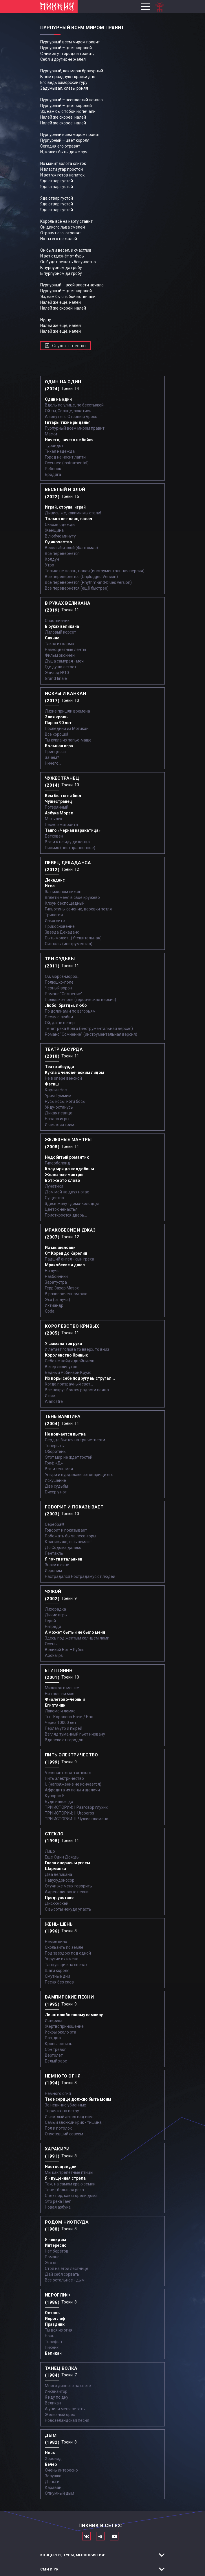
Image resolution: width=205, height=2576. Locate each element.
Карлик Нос (56, 1090)
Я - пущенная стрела (65, 2178)
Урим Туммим (58, 1095)
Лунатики (54, 1186)
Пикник (51, 2347)
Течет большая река (64, 2189)
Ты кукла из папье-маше (68, 740)
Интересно (56, 2245)
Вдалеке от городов (64, 1740)
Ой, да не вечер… (61, 1022)
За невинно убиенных (65, 2105)
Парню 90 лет (58, 722)
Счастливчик (57, 620)
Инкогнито (55, 920)
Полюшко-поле (59, 982)
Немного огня (58, 2093)
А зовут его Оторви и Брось (71, 416)
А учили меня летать (65, 2408)
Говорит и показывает (66, 1530)
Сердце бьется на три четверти (75, 1440)
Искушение (55, 1480)
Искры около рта (60, 2032)
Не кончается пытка (65, 1434)
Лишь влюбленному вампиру (74, 2014)
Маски (51, 434)
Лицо (50, 1851)
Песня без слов (59, 1982)
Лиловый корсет (60, 632)
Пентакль (54, 1553)
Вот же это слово (62, 1180)
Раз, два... (54, 2038)
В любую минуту (60, 536)
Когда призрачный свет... (69, 1384)
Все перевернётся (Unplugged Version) (81, 576)
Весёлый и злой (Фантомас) (71, 547)
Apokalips (54, 1655)
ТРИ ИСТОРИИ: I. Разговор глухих (76, 1807)
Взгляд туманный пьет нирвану (75, 1734)
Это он (51, 2262)
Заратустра (56, 1282)
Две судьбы (56, 1486)
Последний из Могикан (67, 728)
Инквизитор (56, 2391)
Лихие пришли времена (67, 711)
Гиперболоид (57, 1163)
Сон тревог (55, 2049)
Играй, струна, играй (65, 507)
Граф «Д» (54, 1463)
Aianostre (54, 1401)
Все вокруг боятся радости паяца (77, 1390)
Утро (49, 565)
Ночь (49, 2336)
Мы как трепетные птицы (69, 2172)
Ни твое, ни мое (59, 1693)
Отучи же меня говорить (68, 1886)
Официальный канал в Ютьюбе (114, 2536)
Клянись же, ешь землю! (68, 1541)
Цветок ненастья (61, 1209)
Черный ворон (58, 988)
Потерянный (56, 807)
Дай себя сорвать (62, 2274)
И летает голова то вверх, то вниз (77, 1349)
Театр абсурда (59, 1066)
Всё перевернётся (62, 553)
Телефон (53, 2341)
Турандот (54, 445)
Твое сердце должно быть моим (78, 2099)
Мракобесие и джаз (65, 1265)
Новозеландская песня (67, 2420)
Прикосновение (60, 926)
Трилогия (54, 914)
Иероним (53, 1570)
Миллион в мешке (62, 1688)
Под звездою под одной (68, 1953)
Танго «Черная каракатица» (72, 830)
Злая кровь (56, 717)
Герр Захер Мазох (62, 1288)
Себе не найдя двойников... (71, 1361)
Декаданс (55, 880)
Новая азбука (58, 2207)
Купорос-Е (55, 1795)
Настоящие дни (60, 2166)
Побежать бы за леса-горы (70, 1536)
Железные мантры (64, 1174)
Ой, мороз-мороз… (62, 976)
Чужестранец (58, 801)
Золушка (53, 2476)
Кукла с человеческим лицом (74, 1072)
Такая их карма (59, 643)
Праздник (55, 2324)
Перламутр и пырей (63, 1728)
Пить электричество (64, 1778)
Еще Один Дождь (62, 1857)
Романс (52, 2257)
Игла (50, 886)
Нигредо (53, 1626)
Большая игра (59, 746)
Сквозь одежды (60, 524)
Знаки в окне (57, 1565)
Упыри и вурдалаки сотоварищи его (79, 1474)
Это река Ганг (58, 2201)
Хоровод (53, 2458)
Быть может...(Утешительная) (73, 938)
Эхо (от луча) (57, 1299)
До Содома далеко (63, 1547)
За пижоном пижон (63, 891)
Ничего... (53, 763)
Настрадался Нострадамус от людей (80, 1576)
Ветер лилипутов (61, 1366)
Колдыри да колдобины (69, 1168)
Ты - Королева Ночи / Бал (69, 1716)
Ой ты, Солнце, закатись (68, 411)
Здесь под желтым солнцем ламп (77, 1638)
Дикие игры (56, 1615)
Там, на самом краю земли (70, 2184)
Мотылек (53, 818)
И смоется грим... (61, 1124)
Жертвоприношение (64, 2026)
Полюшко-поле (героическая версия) (80, 999)
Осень (51, 1644)
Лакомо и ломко (60, 1711)
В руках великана (62, 626)
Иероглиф (55, 2318)
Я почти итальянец (64, 1559)
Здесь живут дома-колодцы (72, 1203)
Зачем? (52, 757)
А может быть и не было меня (75, 1632)
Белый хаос (56, 2061)
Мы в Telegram (100, 2536)
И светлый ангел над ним (69, 2116)
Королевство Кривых (66, 1355)
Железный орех (60, 2414)
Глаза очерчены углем (67, 1863)
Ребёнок (53, 468)
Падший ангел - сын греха (69, 1259)
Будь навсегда (59, 1801)
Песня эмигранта (61, 824)
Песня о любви (59, 1017)
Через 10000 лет (60, 1722)
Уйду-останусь (59, 1107)
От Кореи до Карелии (66, 1253)
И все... (51, 1395)
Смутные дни (57, 1976)
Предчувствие (59, 1897)
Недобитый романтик (67, 1157)
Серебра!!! (54, 1524)
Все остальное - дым (65, 2280)
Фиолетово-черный (65, 1699)
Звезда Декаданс (62, 932)
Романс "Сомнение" (64, 993)
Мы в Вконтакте (86, 2536)
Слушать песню (69, 345)
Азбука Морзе (59, 813)
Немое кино (56, 1941)
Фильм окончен (60, 655)
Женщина (54, 530)
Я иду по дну (56, 2397)
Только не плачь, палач (68, 518)
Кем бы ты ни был (63, 795)
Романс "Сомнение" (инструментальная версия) (91, 1034)
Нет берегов (56, 2251)
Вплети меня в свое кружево (72, 897)
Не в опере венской (63, 1078)
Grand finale (56, 678)
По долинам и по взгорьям (70, 1011)
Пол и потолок (58, 2128)
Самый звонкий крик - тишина (73, 2122)
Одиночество (58, 542)
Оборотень (55, 1451)
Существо (54, 1197)
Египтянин (55, 1705)
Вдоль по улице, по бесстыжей (74, 405)
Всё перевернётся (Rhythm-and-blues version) (88, 582)
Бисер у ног (56, 1492)
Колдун (52, 559)
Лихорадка (55, 1609)
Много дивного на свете (68, 2385)
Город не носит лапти (65, 457)
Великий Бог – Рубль (65, 1649)
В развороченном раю (66, 1293)
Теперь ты (55, 1445)
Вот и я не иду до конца (67, 842)
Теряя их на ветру (62, 2110)
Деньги (52, 2481)
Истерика (54, 2020)
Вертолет (54, 2055)
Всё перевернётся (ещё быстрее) (77, 588)
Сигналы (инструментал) (68, 943)
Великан (53, 2353)
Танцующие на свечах (66, 1964)
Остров (52, 2312)
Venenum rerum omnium (68, 1772)
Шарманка (55, 1868)
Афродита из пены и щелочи (72, 1790)
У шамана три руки (63, 1343)
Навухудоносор (59, 1880)
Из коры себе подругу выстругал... (80, 1378)
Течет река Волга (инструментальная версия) (89, 1028)
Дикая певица (58, 1113)
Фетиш (52, 1084)
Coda (49, 1311)
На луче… (53, 1270)
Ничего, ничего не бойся (69, 439)
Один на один (58, 399)
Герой (50, 1620)
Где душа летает (60, 667)
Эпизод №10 (57, 672)
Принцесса (55, 751)
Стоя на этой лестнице (66, 2268)
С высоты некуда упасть (68, 1909)
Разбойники (56, 1276)
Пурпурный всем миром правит (75, 428)
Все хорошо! (56, 734)
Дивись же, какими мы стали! (73, 513)
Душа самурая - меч (64, 661)
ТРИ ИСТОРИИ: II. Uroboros (69, 1813)
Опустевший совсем (64, 2134)
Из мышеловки (60, 1247)
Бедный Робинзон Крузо (68, 1372)
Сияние (52, 638)
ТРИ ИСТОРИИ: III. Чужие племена (76, 1819)
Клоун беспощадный (65, 903)
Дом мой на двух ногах (67, 1192)
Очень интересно (61, 2470)
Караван (53, 2487)
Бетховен (54, 836)
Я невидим (55, 2239)
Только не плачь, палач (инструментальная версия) (94, 570)
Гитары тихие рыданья (68, 422)
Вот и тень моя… (60, 1469)
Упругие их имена (61, 1959)
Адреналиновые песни (67, 1891)
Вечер (51, 2464)
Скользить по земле (64, 1947)
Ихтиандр (54, 1305)
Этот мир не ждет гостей (68, 1457)
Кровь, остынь (58, 2043)
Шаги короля (57, 1970)
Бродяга (53, 474)
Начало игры (57, 1118)
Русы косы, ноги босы (65, 1101)
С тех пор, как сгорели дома (71, 2195)
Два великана (58, 1874)
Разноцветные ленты (65, 649)
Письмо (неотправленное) (70, 847)
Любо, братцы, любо (66, 1005)
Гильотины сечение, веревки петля (78, 909)
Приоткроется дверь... (66, 1215)
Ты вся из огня (58, 2330)
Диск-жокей (56, 1903)
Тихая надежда (60, 451)
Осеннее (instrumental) (67, 463)
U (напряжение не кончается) (73, 1784)
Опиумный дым (59, 2493)
